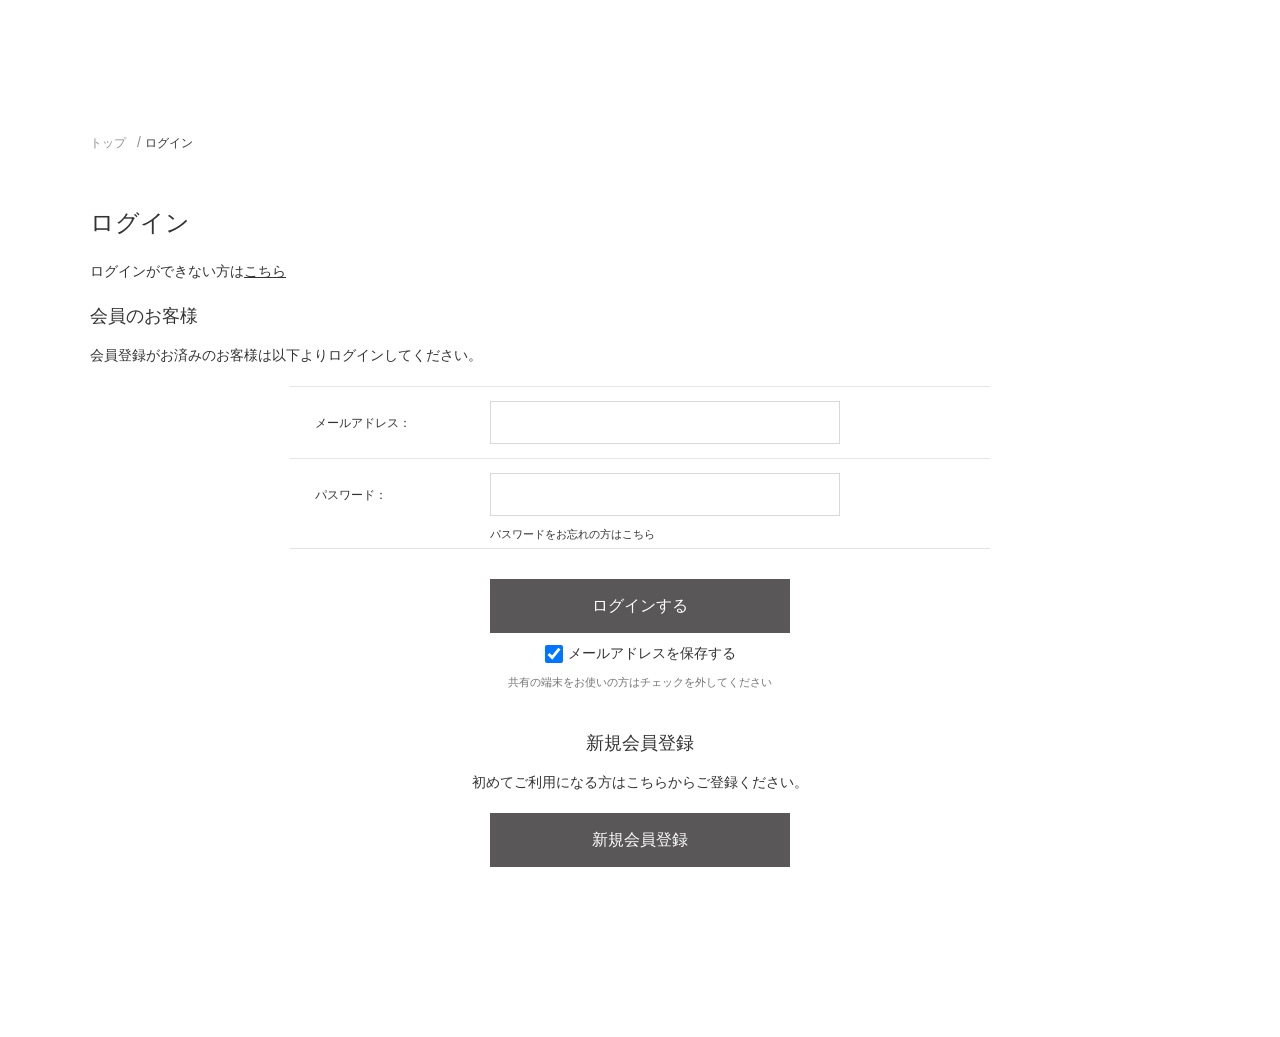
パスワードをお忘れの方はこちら (572, 534)
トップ (108, 143)
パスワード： (351, 495)
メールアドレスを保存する (640, 653)
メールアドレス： (363, 423)
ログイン (169, 143)
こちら (265, 271)
